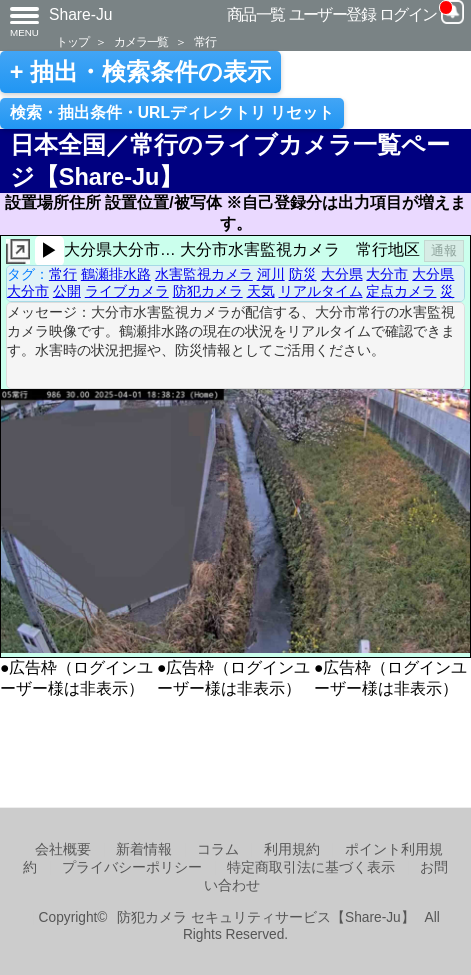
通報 (444, 250)
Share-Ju (81, 14)
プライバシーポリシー (132, 867)
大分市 (387, 274)
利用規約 (292, 849)
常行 (205, 41)
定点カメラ (401, 291)
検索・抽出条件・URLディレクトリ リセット (172, 112)
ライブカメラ (127, 291)
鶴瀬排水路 (116, 274)
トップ (72, 41)
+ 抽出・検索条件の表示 (140, 72)
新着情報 (144, 849)
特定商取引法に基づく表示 (311, 867)
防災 (303, 274)
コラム (218, 849)
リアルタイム (321, 291)
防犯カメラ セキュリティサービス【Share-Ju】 (265, 917)
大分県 (342, 274)
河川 (271, 274)
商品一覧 (256, 14)
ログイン (408, 14)
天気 (261, 291)
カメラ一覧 (141, 41)
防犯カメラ (208, 291)
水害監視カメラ (204, 274)
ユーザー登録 (332, 14)
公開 (67, 291)
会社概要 (63, 849)
